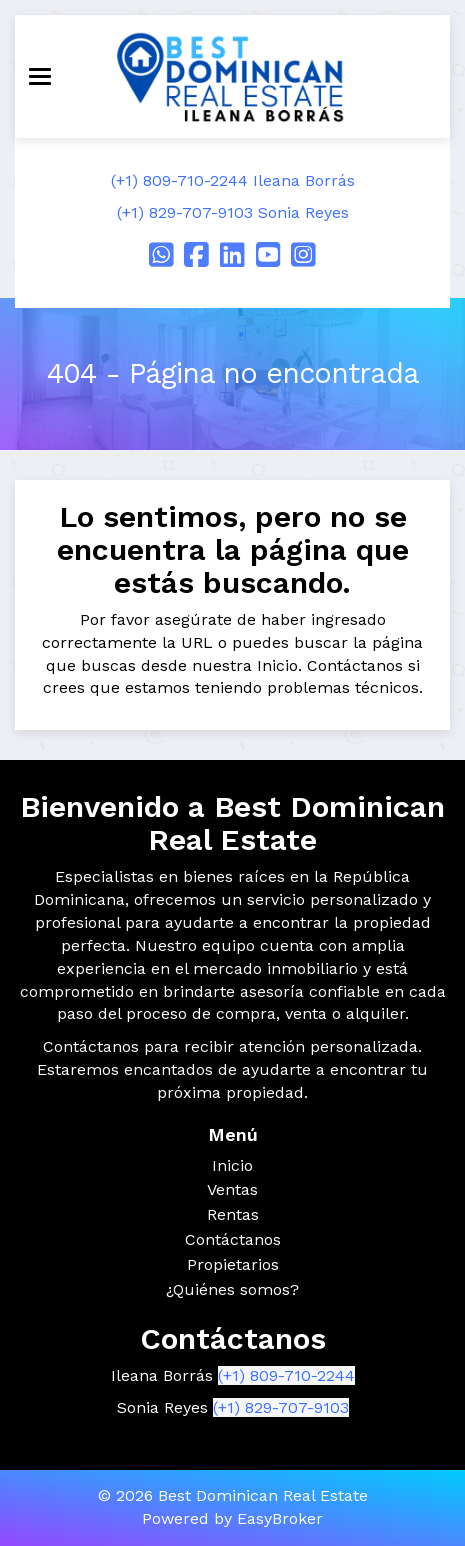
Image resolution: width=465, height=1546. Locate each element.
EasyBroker (280, 1518)
